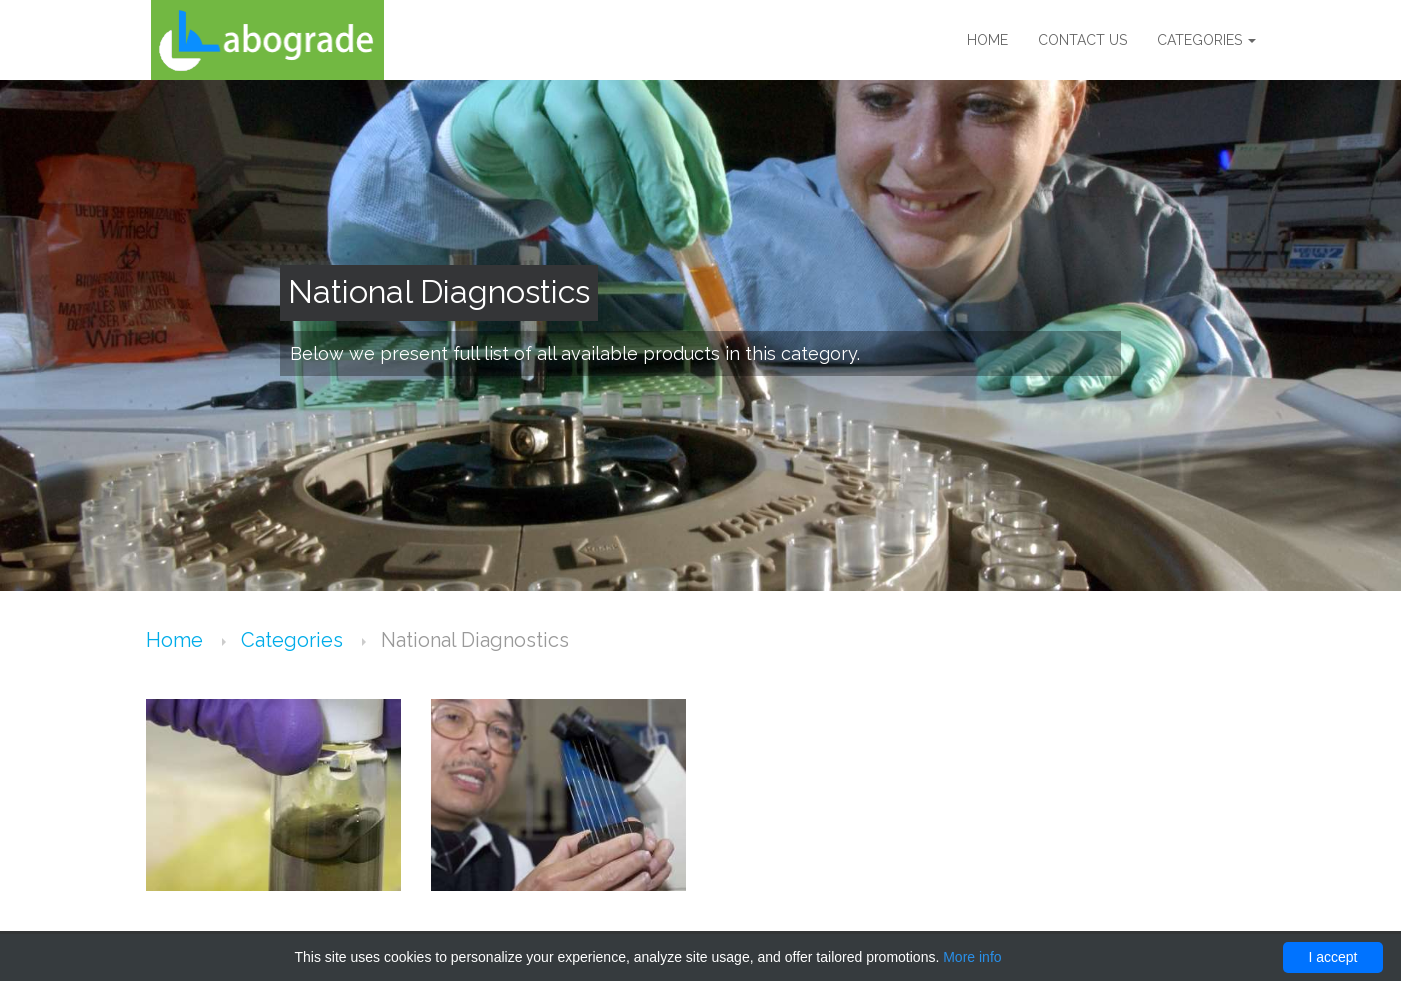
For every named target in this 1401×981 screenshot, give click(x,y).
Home (987, 40)
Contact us (1082, 40)
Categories (1206, 40)
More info (972, 957)
